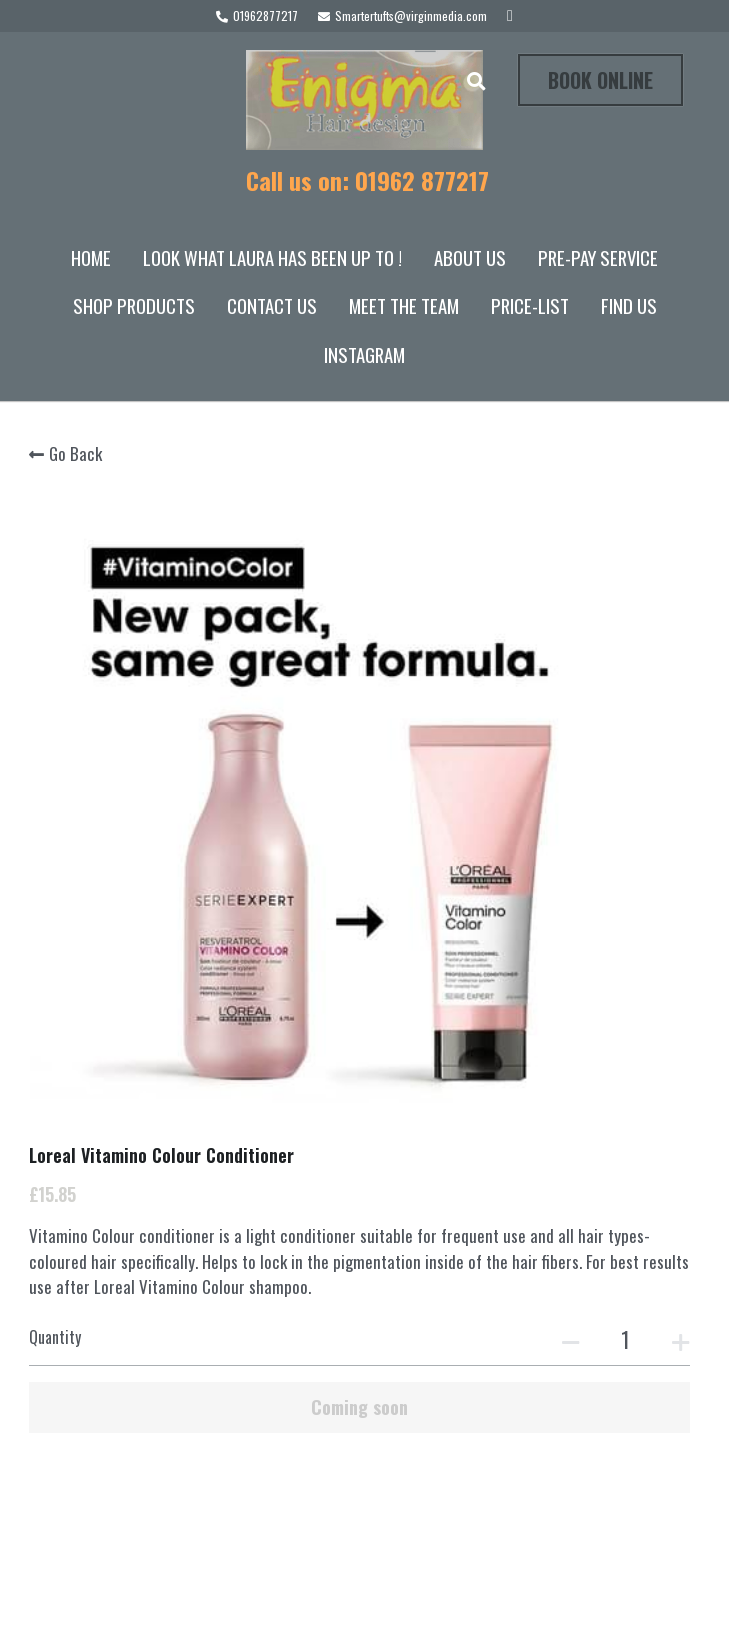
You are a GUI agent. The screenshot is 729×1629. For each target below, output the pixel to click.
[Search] (476, 81)
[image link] (364, 98)
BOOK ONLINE (600, 80)
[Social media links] (510, 16)
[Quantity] (548, 756)
